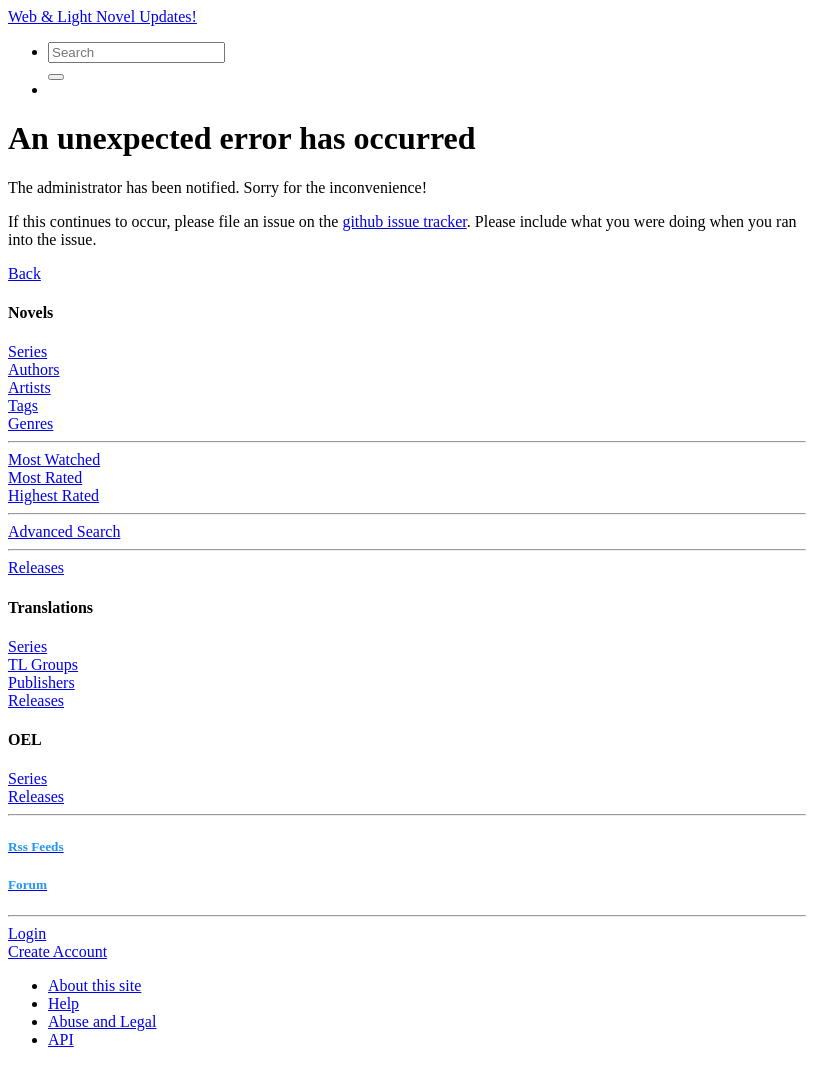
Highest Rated (53, 495)
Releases (36, 567)
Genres (30, 423)
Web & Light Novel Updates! (102, 16)
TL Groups (43, 664)
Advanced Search (64, 531)
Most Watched (54, 459)
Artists (29, 387)
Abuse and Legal (102, 1021)
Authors (34, 369)
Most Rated (45, 477)
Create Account (57, 951)
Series (27, 351)
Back (24, 273)
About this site (94, 985)
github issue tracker (404, 221)
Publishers (41, 682)
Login (27, 933)
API (61, 1039)
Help (63, 1003)
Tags (23, 405)
